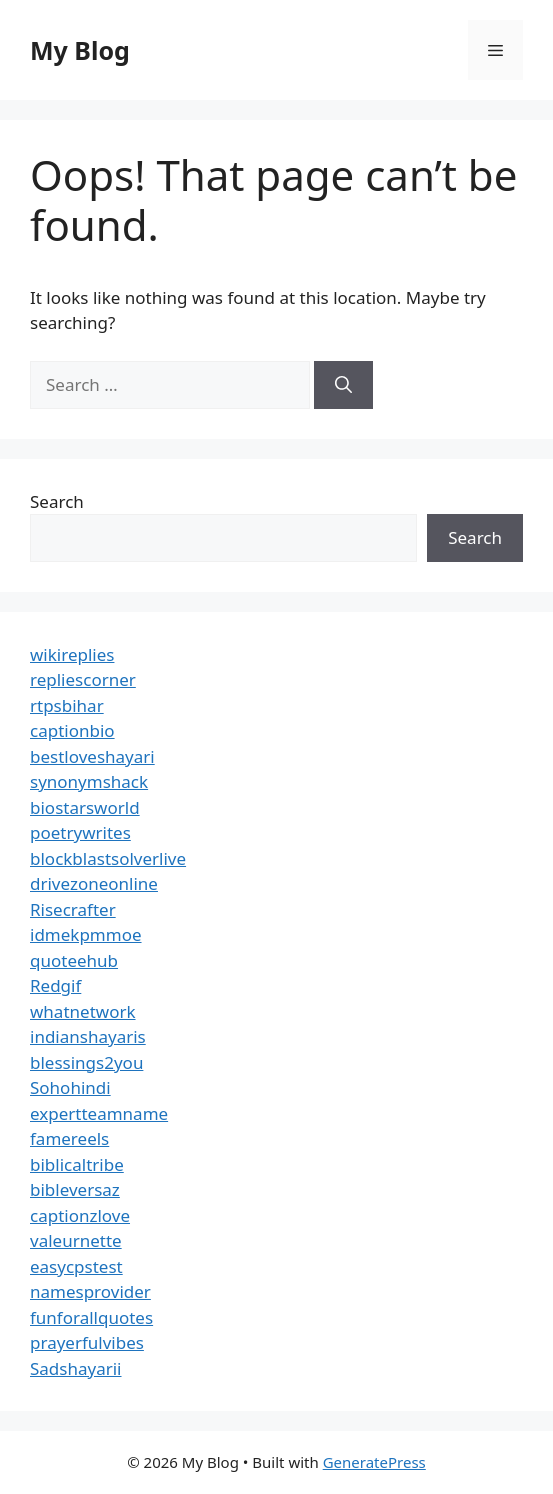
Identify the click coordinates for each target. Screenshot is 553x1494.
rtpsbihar (67, 705)
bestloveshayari (92, 756)
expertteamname (99, 1113)
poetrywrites (80, 832)
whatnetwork (83, 1011)
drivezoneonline (94, 883)
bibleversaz (75, 1189)
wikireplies (72, 654)
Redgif (55, 985)
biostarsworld (85, 807)
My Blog (80, 50)
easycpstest (76, 1266)
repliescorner (83, 679)
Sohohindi (70, 1087)
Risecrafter (73, 909)
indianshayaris (88, 1036)
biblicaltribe (77, 1164)
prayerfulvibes (87, 1342)
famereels (69, 1138)
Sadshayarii (76, 1368)
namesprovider (90, 1291)
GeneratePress (374, 1462)
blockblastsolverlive (108, 858)
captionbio (72, 730)
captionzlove (80, 1215)
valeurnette (76, 1240)
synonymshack (89, 781)
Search (57, 501)
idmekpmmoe (86, 934)
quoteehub (74, 960)
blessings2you (86, 1062)
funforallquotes (91, 1317)
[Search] (343, 385)
